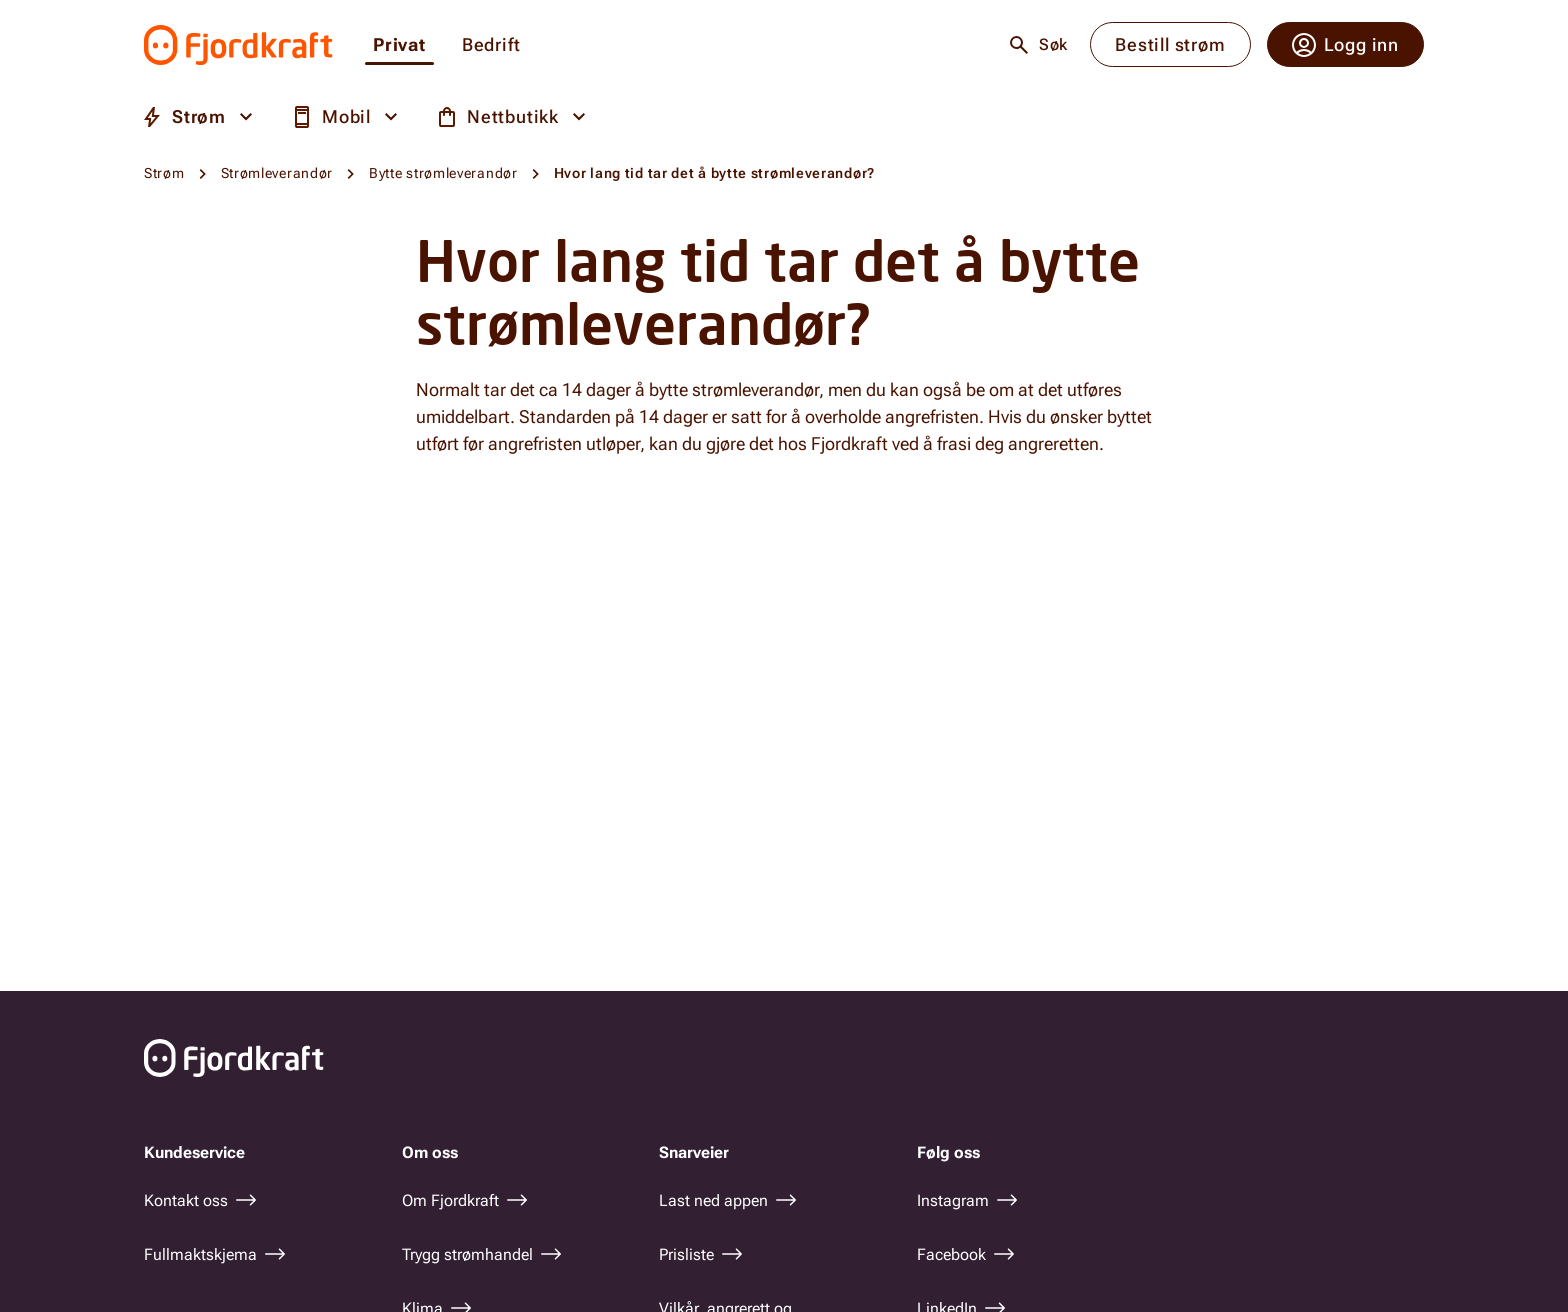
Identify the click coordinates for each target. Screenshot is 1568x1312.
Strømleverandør (277, 173)
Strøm (164, 173)
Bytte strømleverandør (443, 173)
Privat (399, 45)
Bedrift (491, 45)
